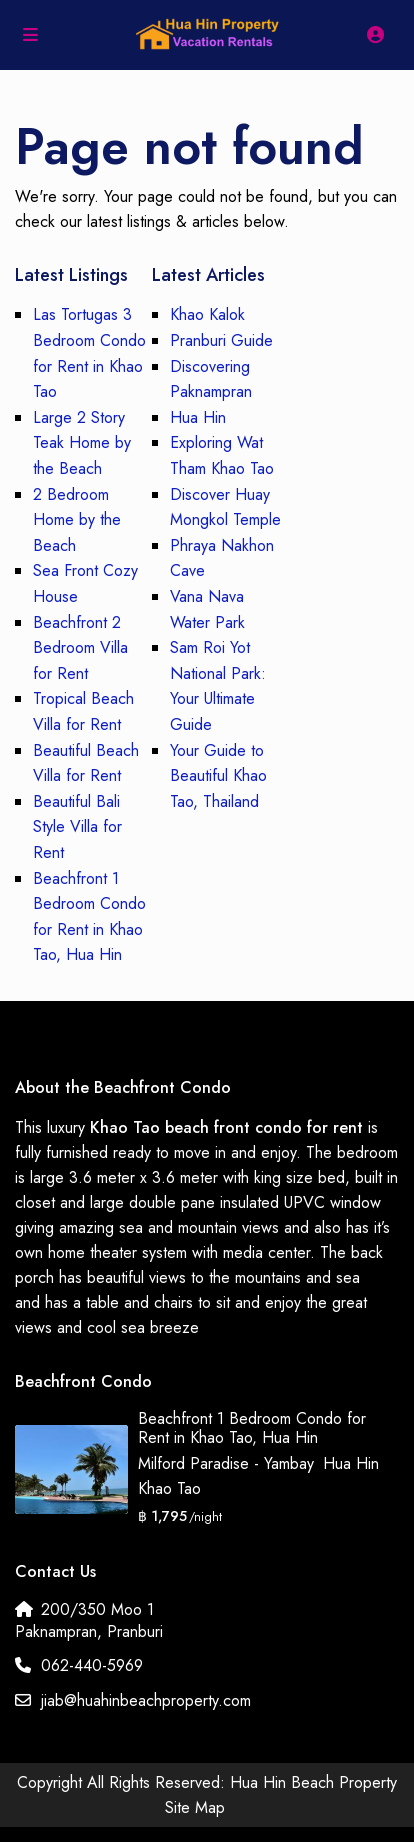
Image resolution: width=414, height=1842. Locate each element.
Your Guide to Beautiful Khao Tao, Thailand (218, 776)
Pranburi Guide (221, 340)
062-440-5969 (92, 1665)
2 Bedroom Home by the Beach (77, 520)
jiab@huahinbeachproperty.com (146, 1700)
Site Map (195, 1807)
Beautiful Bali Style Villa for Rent (77, 827)
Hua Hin (198, 417)
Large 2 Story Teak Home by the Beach (82, 443)
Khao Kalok (207, 314)
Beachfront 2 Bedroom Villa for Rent (80, 648)
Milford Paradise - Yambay (225, 1463)
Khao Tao (169, 1488)
